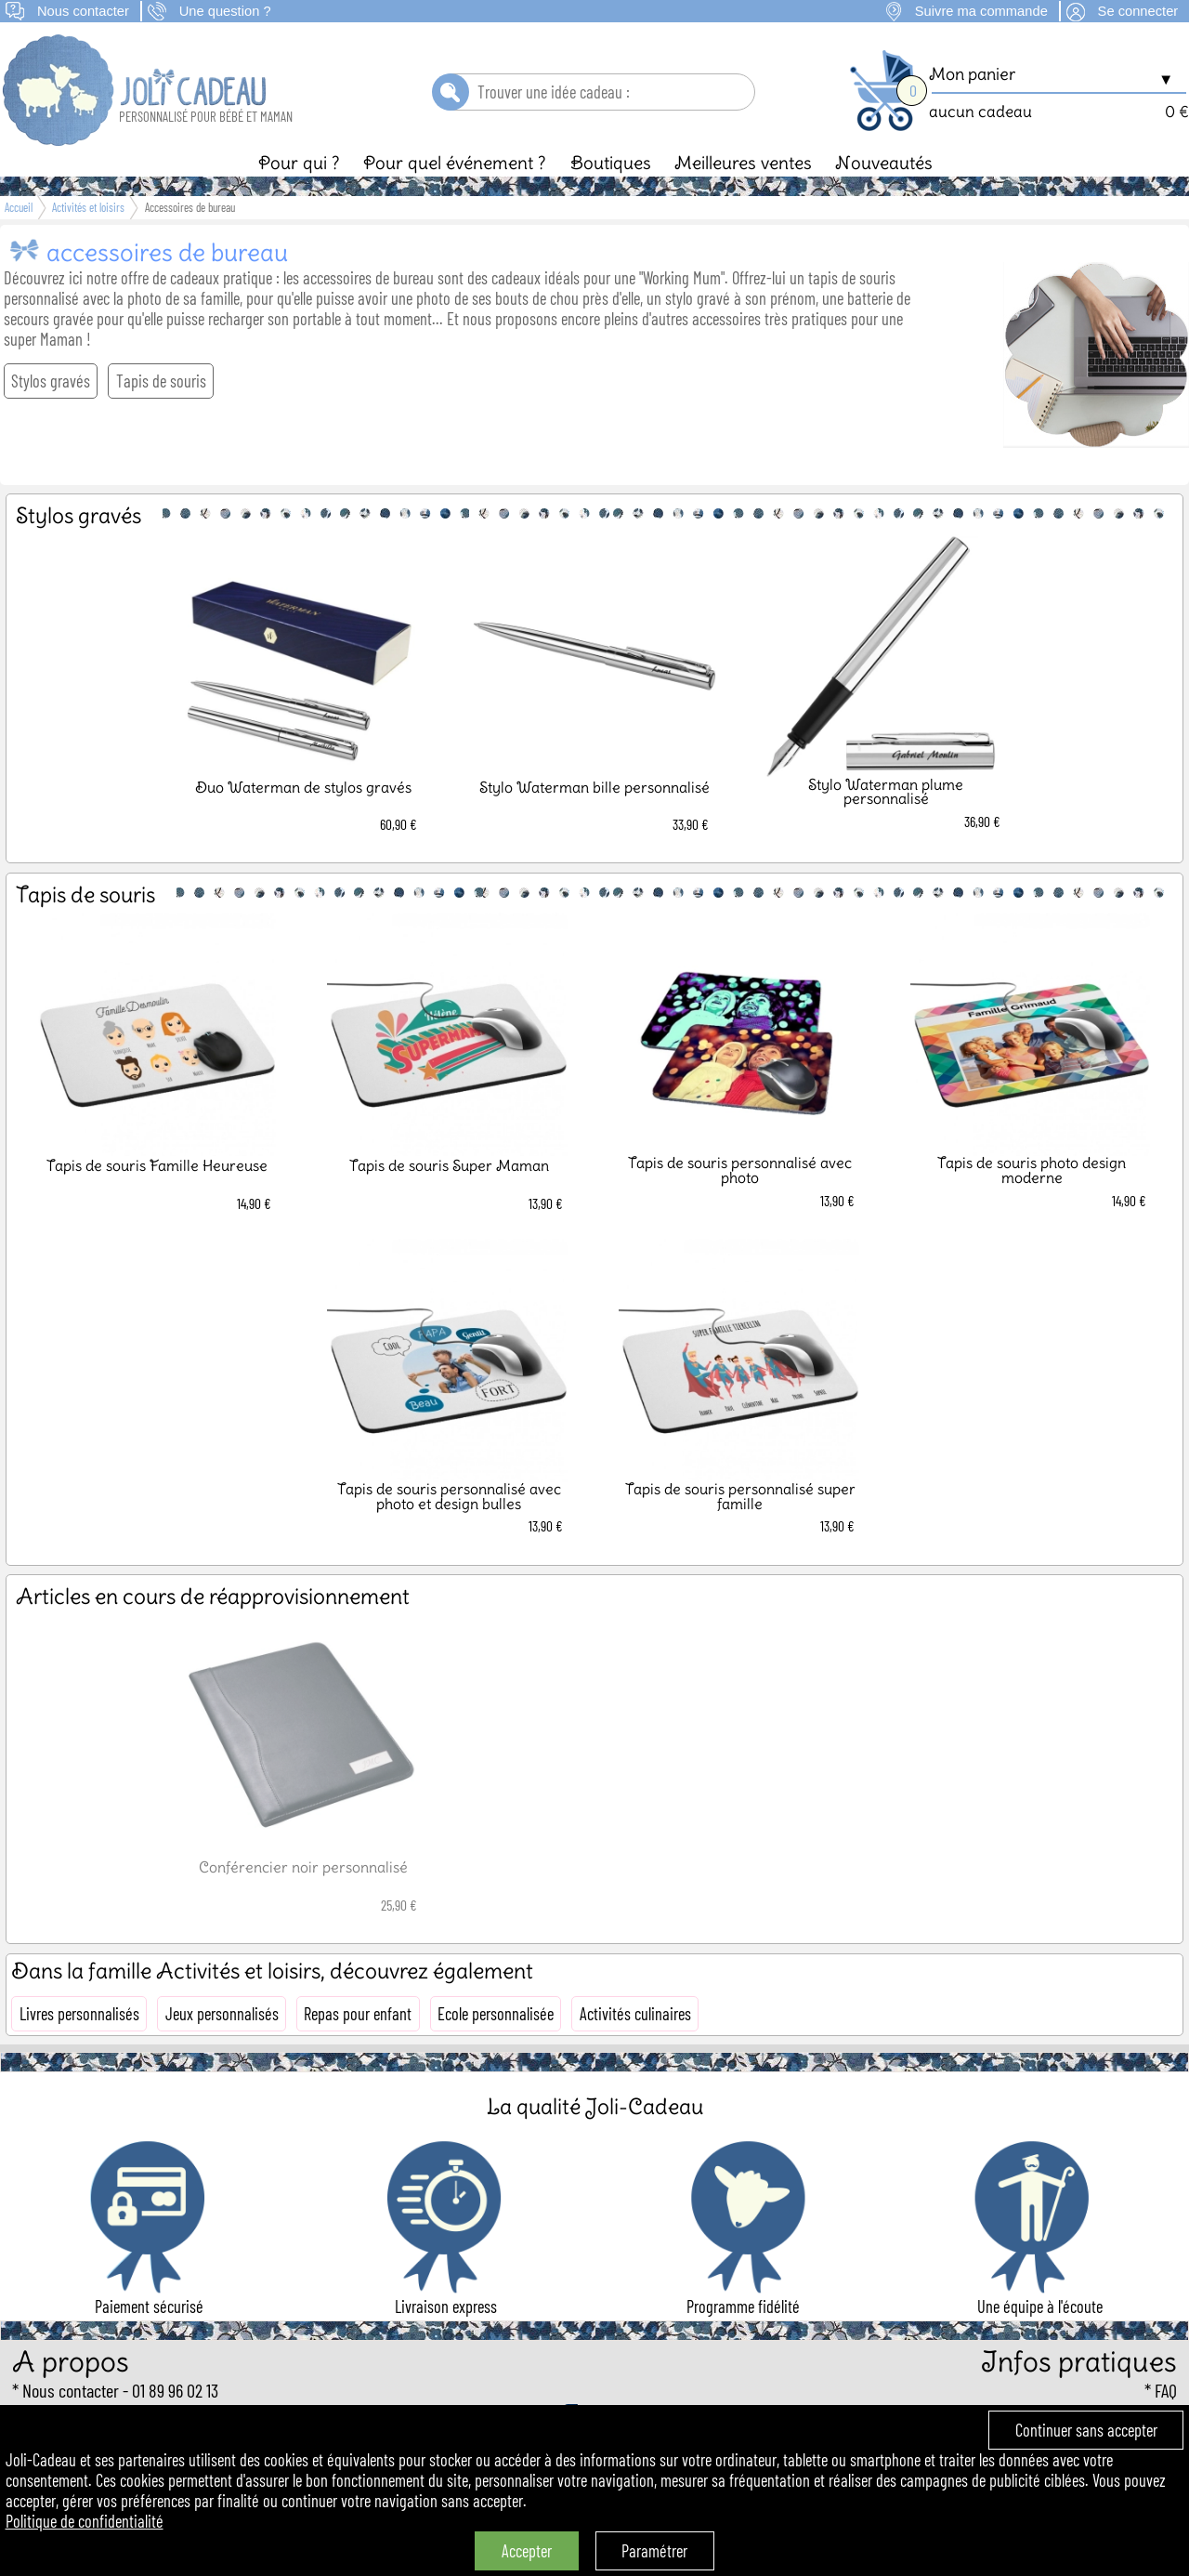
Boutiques (610, 162)
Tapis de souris (161, 381)
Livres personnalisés (79, 2014)
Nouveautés (884, 162)
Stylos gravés (50, 381)
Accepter (527, 2551)
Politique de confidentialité (84, 2521)
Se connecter (1138, 11)
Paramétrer (654, 2551)
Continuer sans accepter (1086, 2430)
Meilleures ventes (743, 162)
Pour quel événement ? (454, 162)
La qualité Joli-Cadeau (595, 2106)
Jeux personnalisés (222, 2014)
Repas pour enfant (358, 2014)
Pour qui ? (299, 162)
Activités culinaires (635, 2014)
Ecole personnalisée (496, 2014)
